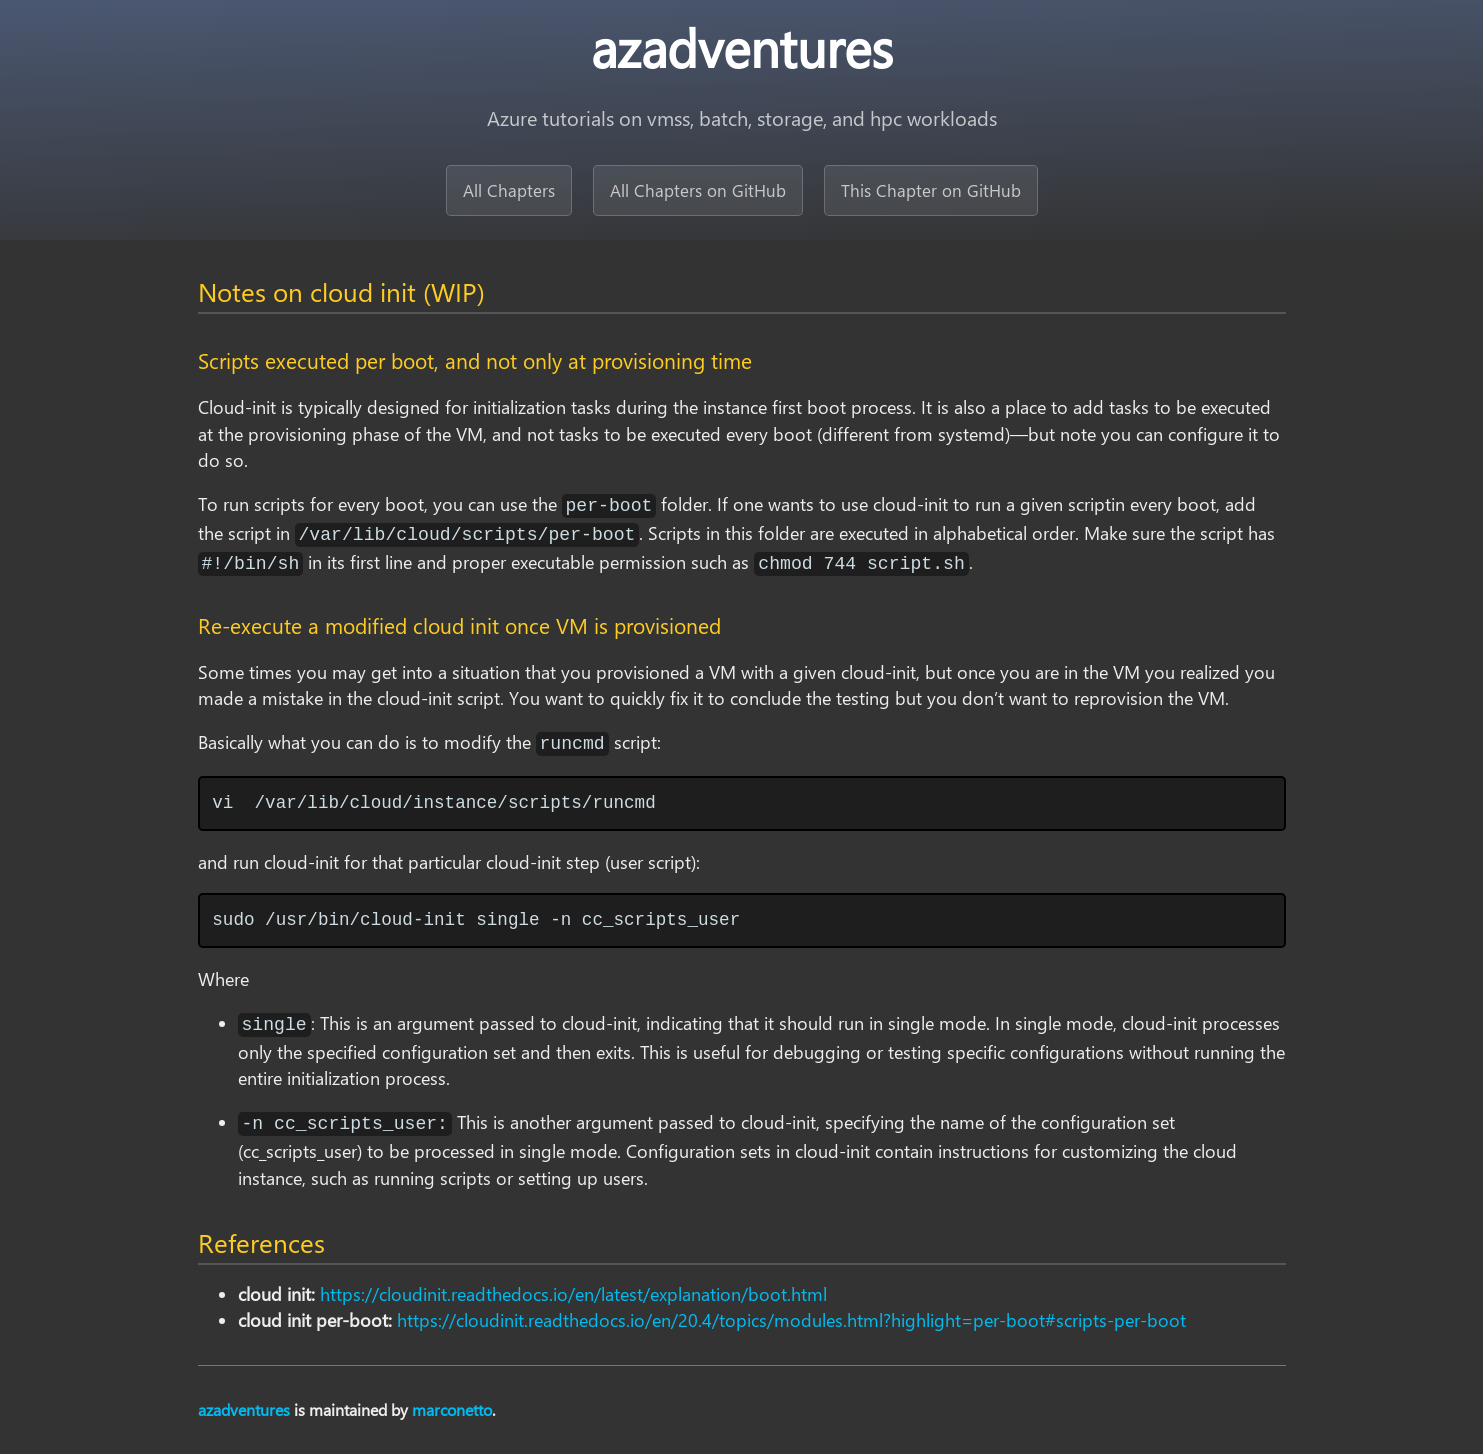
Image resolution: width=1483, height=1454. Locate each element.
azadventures (244, 1409)
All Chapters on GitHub (698, 190)
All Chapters (509, 190)
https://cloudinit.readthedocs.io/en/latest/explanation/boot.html (573, 1293)
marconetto (452, 1409)
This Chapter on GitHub (931, 190)
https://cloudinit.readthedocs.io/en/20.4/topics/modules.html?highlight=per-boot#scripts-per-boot (791, 1319)
